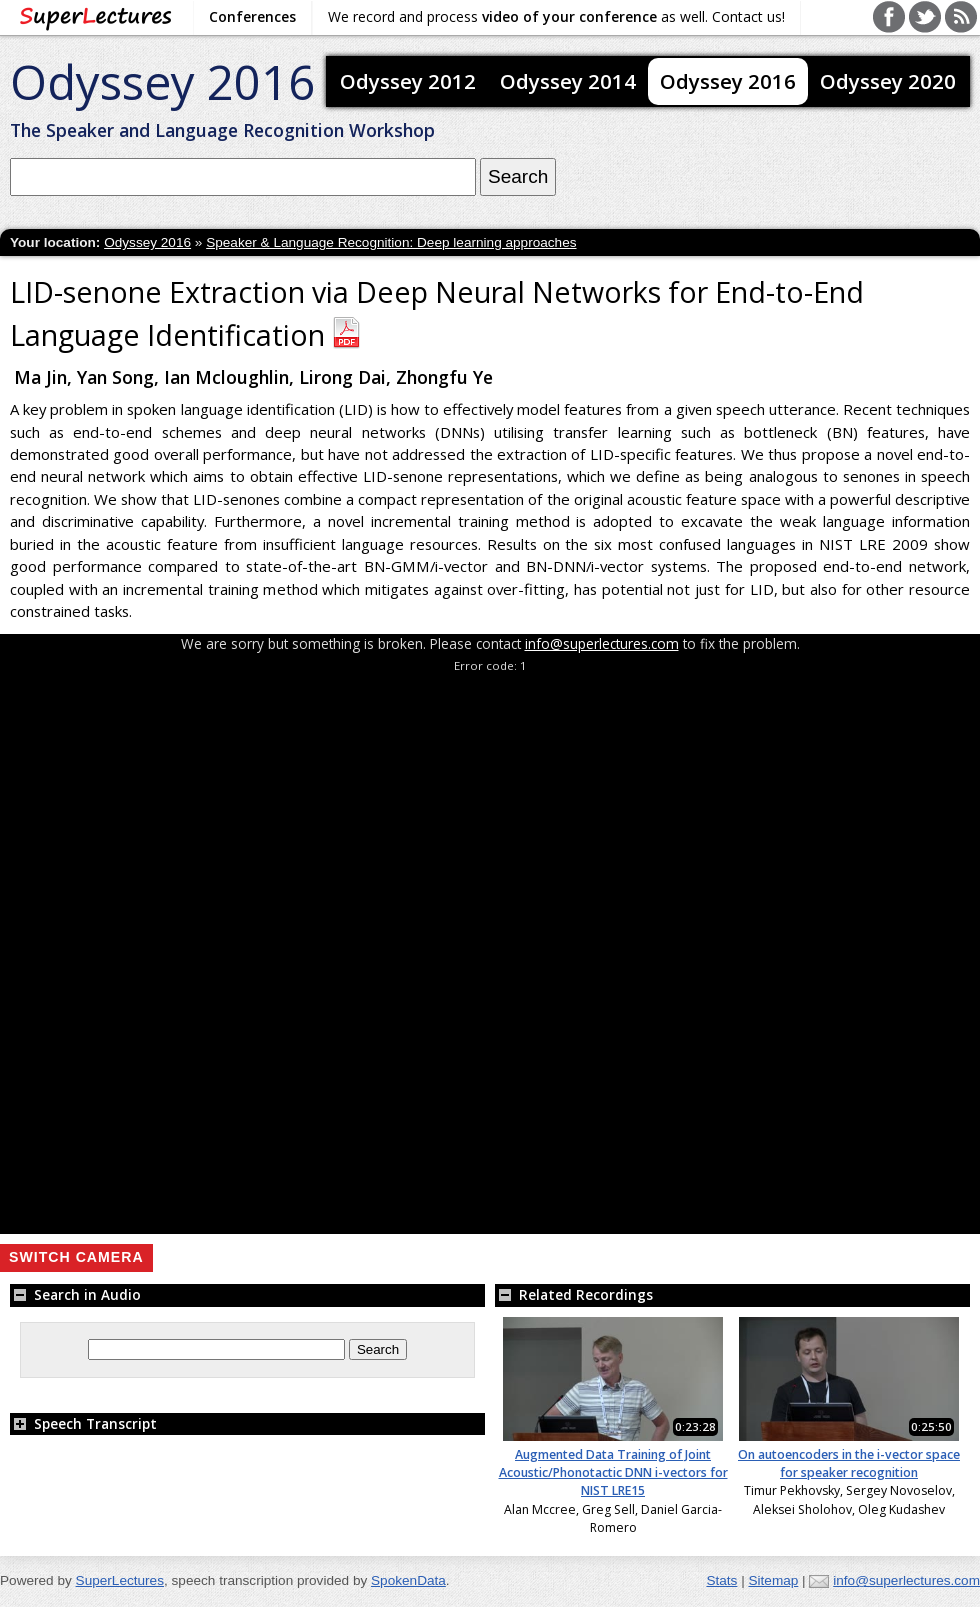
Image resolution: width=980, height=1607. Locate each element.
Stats (721, 1580)
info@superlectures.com (602, 643)
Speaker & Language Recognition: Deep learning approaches (391, 242)
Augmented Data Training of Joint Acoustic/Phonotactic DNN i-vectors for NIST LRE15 (613, 1473)
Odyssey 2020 (888, 81)
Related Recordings (574, 1294)
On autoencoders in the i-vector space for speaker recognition (849, 1463)
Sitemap (773, 1580)
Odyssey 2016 (162, 81)
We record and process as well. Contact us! (556, 16)
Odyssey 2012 (408, 81)
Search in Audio (75, 1294)
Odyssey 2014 (568, 81)
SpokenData (408, 1580)
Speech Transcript (83, 1423)
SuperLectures (120, 1580)
